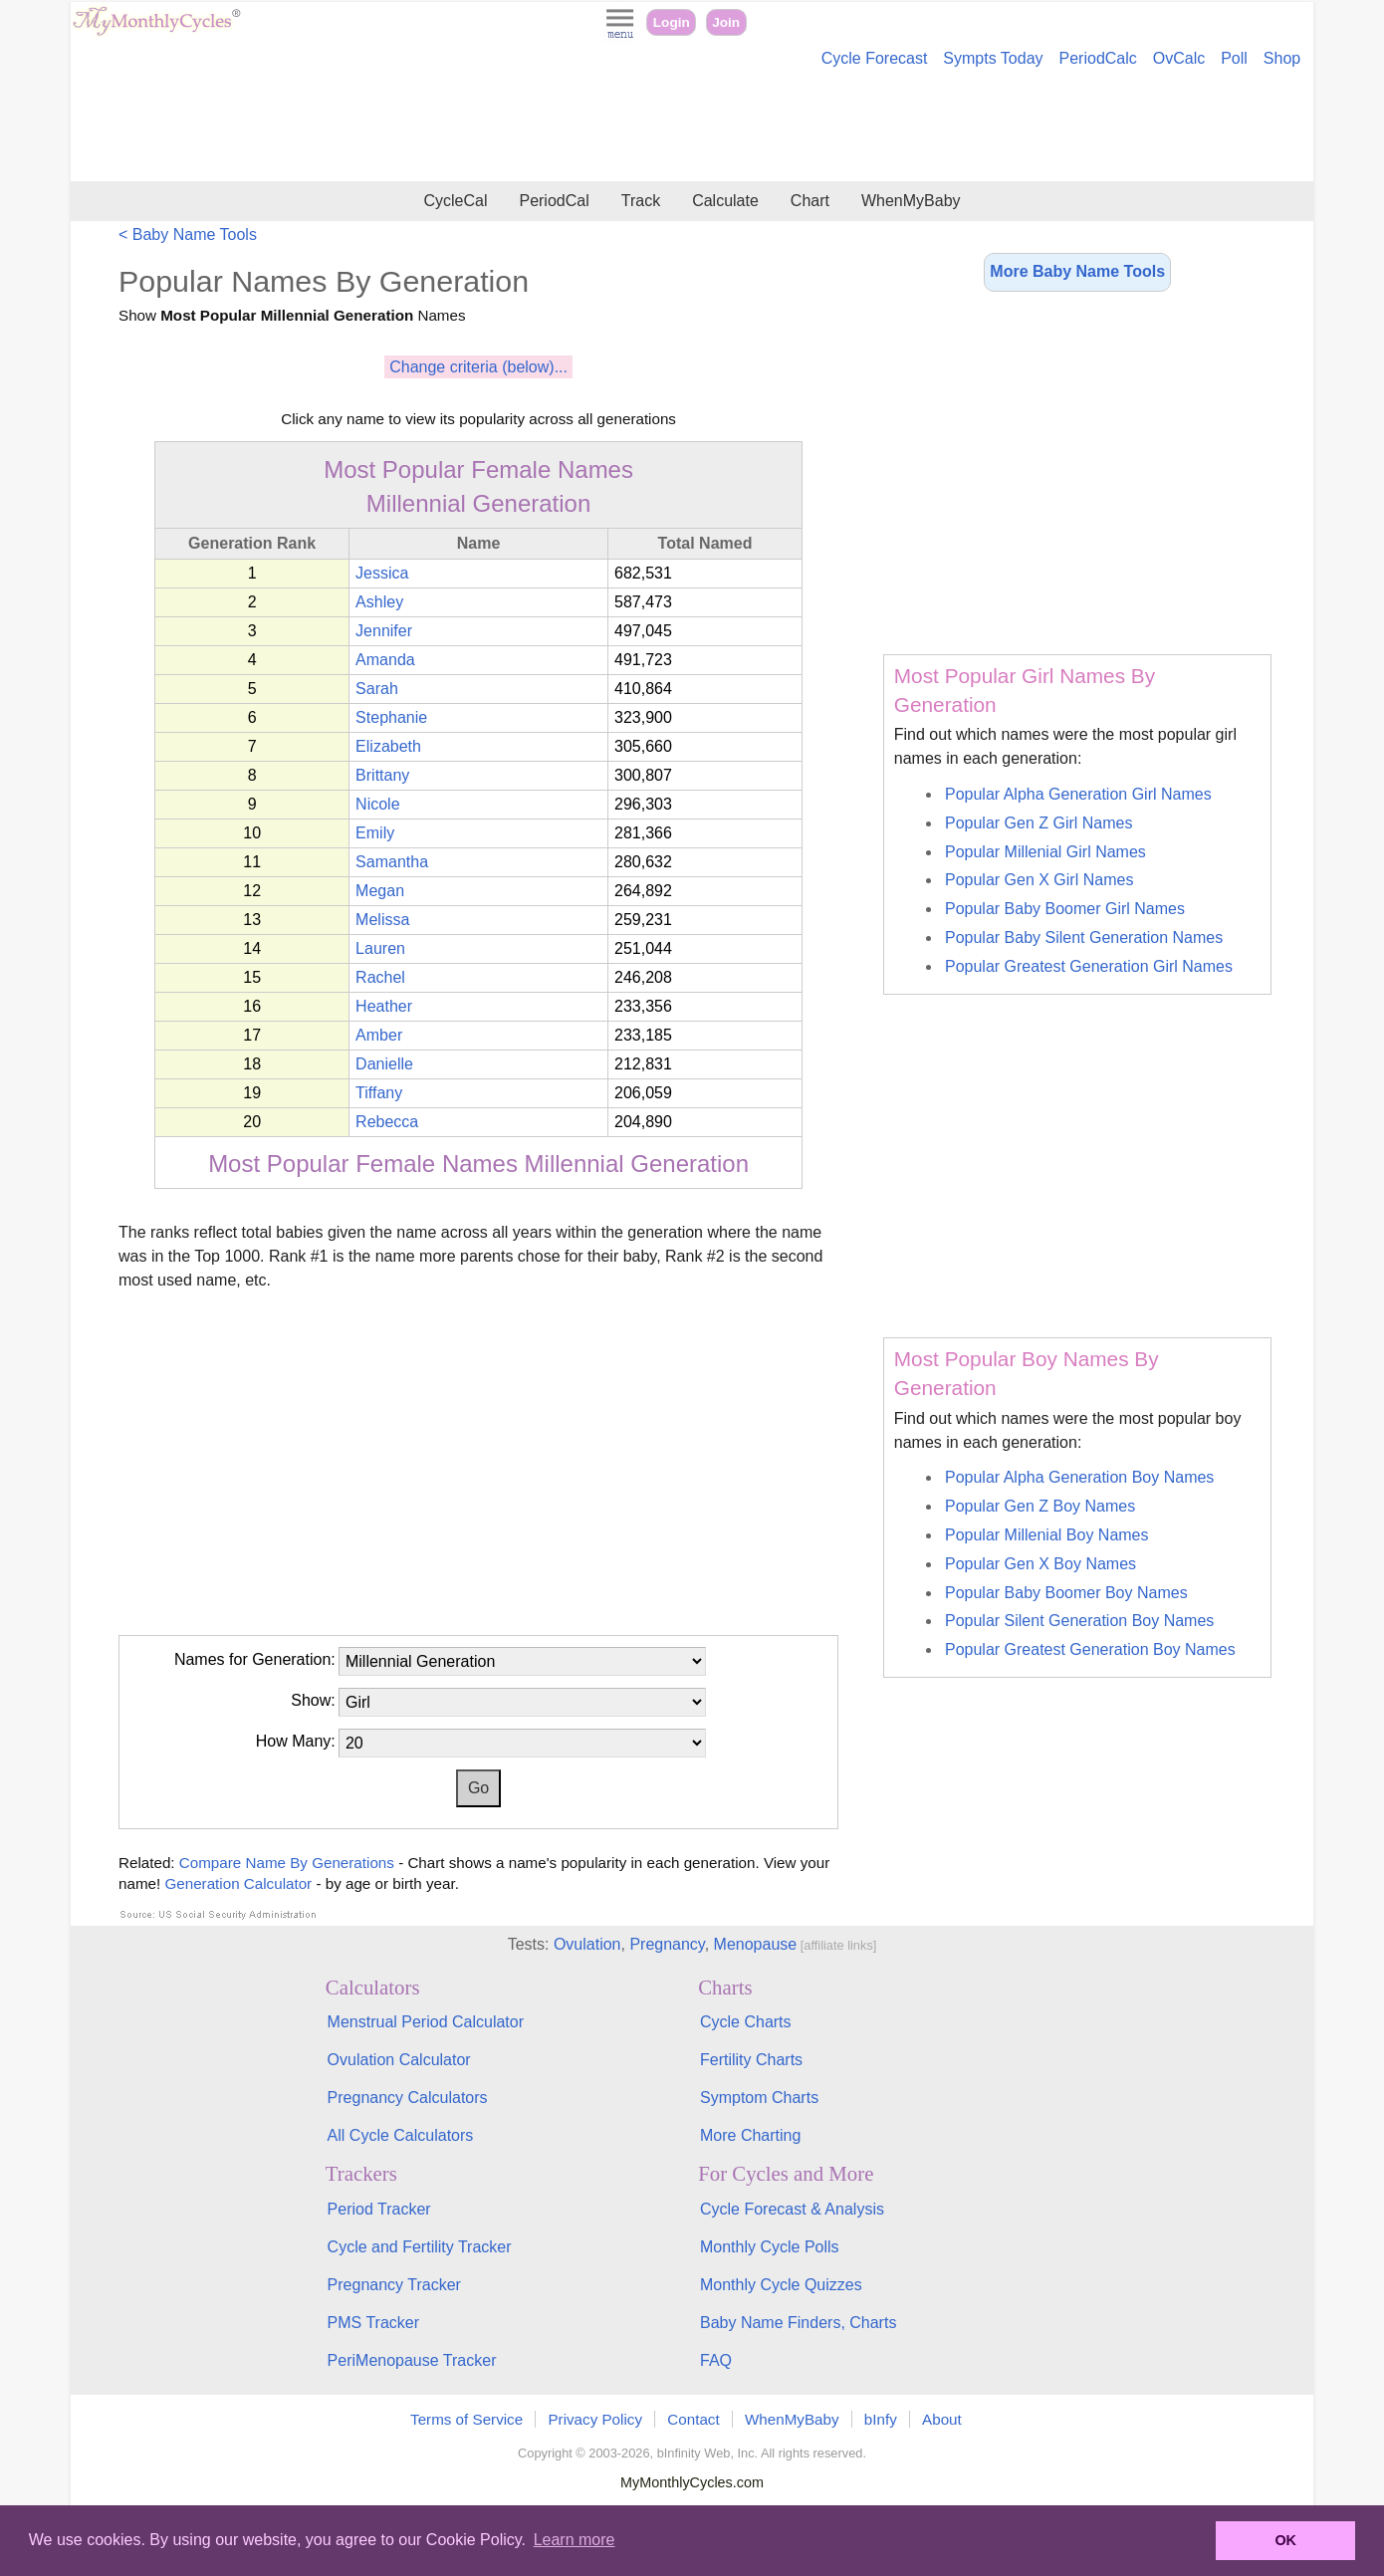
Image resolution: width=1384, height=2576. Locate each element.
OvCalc (1179, 58)
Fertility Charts (751, 2059)
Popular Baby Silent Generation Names (1084, 937)
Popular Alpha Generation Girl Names (1078, 794)
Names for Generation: (255, 1659)
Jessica (381, 573)
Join (726, 22)
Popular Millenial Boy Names (1047, 1534)
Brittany (382, 775)
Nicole (377, 804)
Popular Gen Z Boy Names (1040, 1506)
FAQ (716, 2360)
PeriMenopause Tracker (412, 2360)
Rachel (380, 977)
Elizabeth (388, 746)
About (942, 2419)
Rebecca (386, 1121)
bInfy (880, 2419)
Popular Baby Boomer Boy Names (1066, 1592)
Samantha (391, 861)
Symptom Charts (759, 2097)
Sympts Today (992, 58)
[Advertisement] (692, 127)
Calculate (725, 200)
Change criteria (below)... (478, 366)
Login (671, 22)
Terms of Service (466, 2419)
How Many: (296, 1741)
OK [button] (1285, 2540)
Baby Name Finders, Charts (798, 2322)
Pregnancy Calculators (408, 2097)
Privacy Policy (595, 2419)
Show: (313, 1700)
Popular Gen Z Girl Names (1039, 823)
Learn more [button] (574, 2539)
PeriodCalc (1098, 58)
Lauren (380, 948)
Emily (374, 832)
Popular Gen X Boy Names (1040, 1563)
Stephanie (391, 717)
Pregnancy (666, 1944)
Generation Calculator (238, 1883)
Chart (810, 200)
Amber (378, 1035)
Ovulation (587, 1944)
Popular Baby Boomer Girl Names (1065, 908)
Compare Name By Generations (288, 1862)
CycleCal (455, 200)
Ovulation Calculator (399, 2059)
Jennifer (383, 630)
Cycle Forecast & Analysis (792, 2209)
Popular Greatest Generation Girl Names (1089, 966)
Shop (1282, 58)
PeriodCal (553, 200)
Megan (379, 890)
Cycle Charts (746, 2021)
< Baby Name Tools (187, 234)
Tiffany (378, 1092)
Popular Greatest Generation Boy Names (1090, 1649)
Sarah (376, 688)
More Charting (750, 2135)
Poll (1234, 58)
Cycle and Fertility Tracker (420, 2246)
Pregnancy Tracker (394, 2284)
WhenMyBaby (911, 200)
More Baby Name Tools (1077, 271)
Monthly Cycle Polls (769, 2246)
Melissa (382, 919)
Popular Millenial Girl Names (1045, 851)
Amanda (385, 659)
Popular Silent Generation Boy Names (1079, 1620)
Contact (693, 2419)
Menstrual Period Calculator (426, 2021)
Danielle (384, 1063)
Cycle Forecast (874, 58)
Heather (383, 1006)
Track (640, 200)
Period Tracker (379, 2209)
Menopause (756, 1944)
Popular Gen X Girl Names (1039, 879)
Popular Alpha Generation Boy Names (1079, 1477)
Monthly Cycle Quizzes (781, 2284)
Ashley (379, 601)
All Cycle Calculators (401, 2135)
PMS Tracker (373, 2322)
